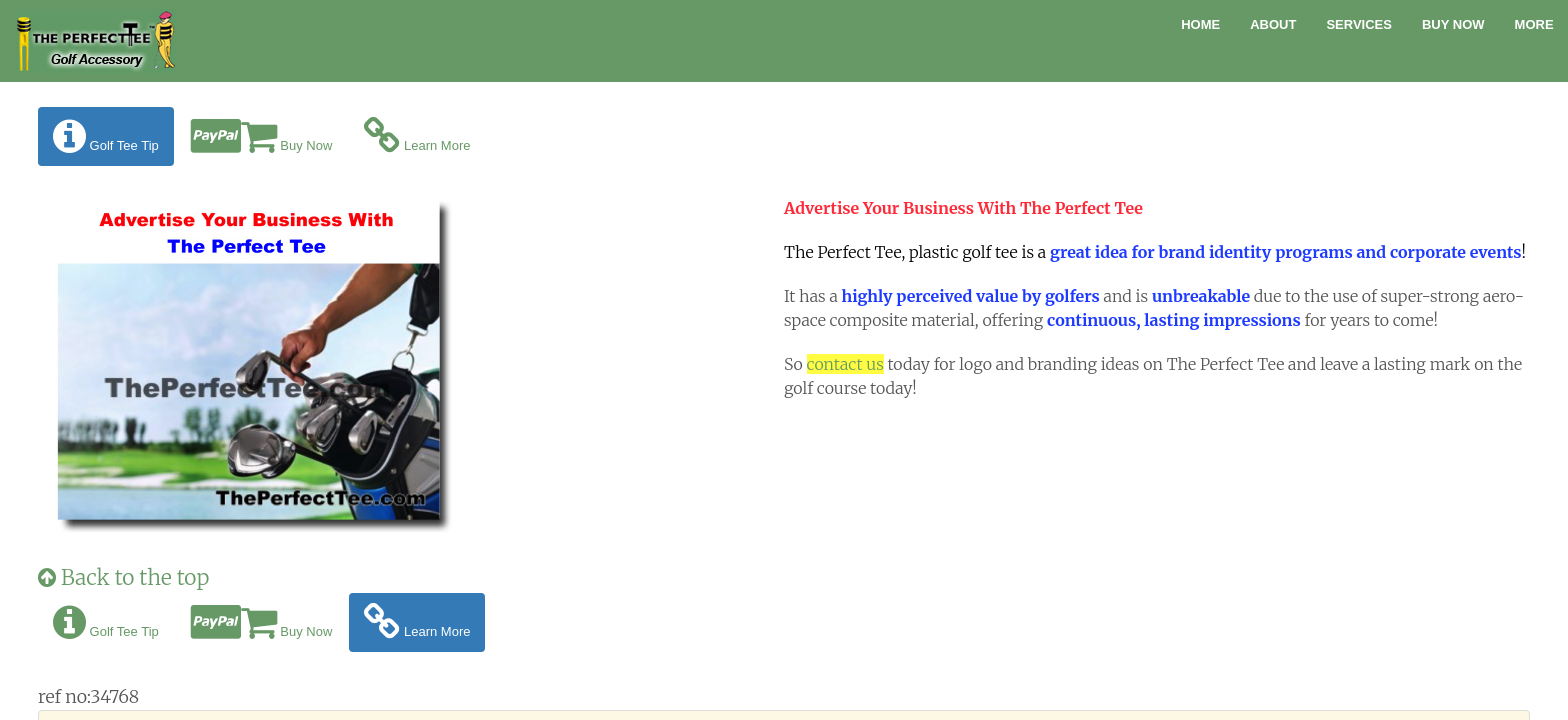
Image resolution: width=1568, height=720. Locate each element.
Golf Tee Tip (106, 136)
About (1273, 24)
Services (1359, 24)
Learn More (417, 136)
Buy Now (1453, 24)
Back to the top (123, 577)
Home (1200, 24)
